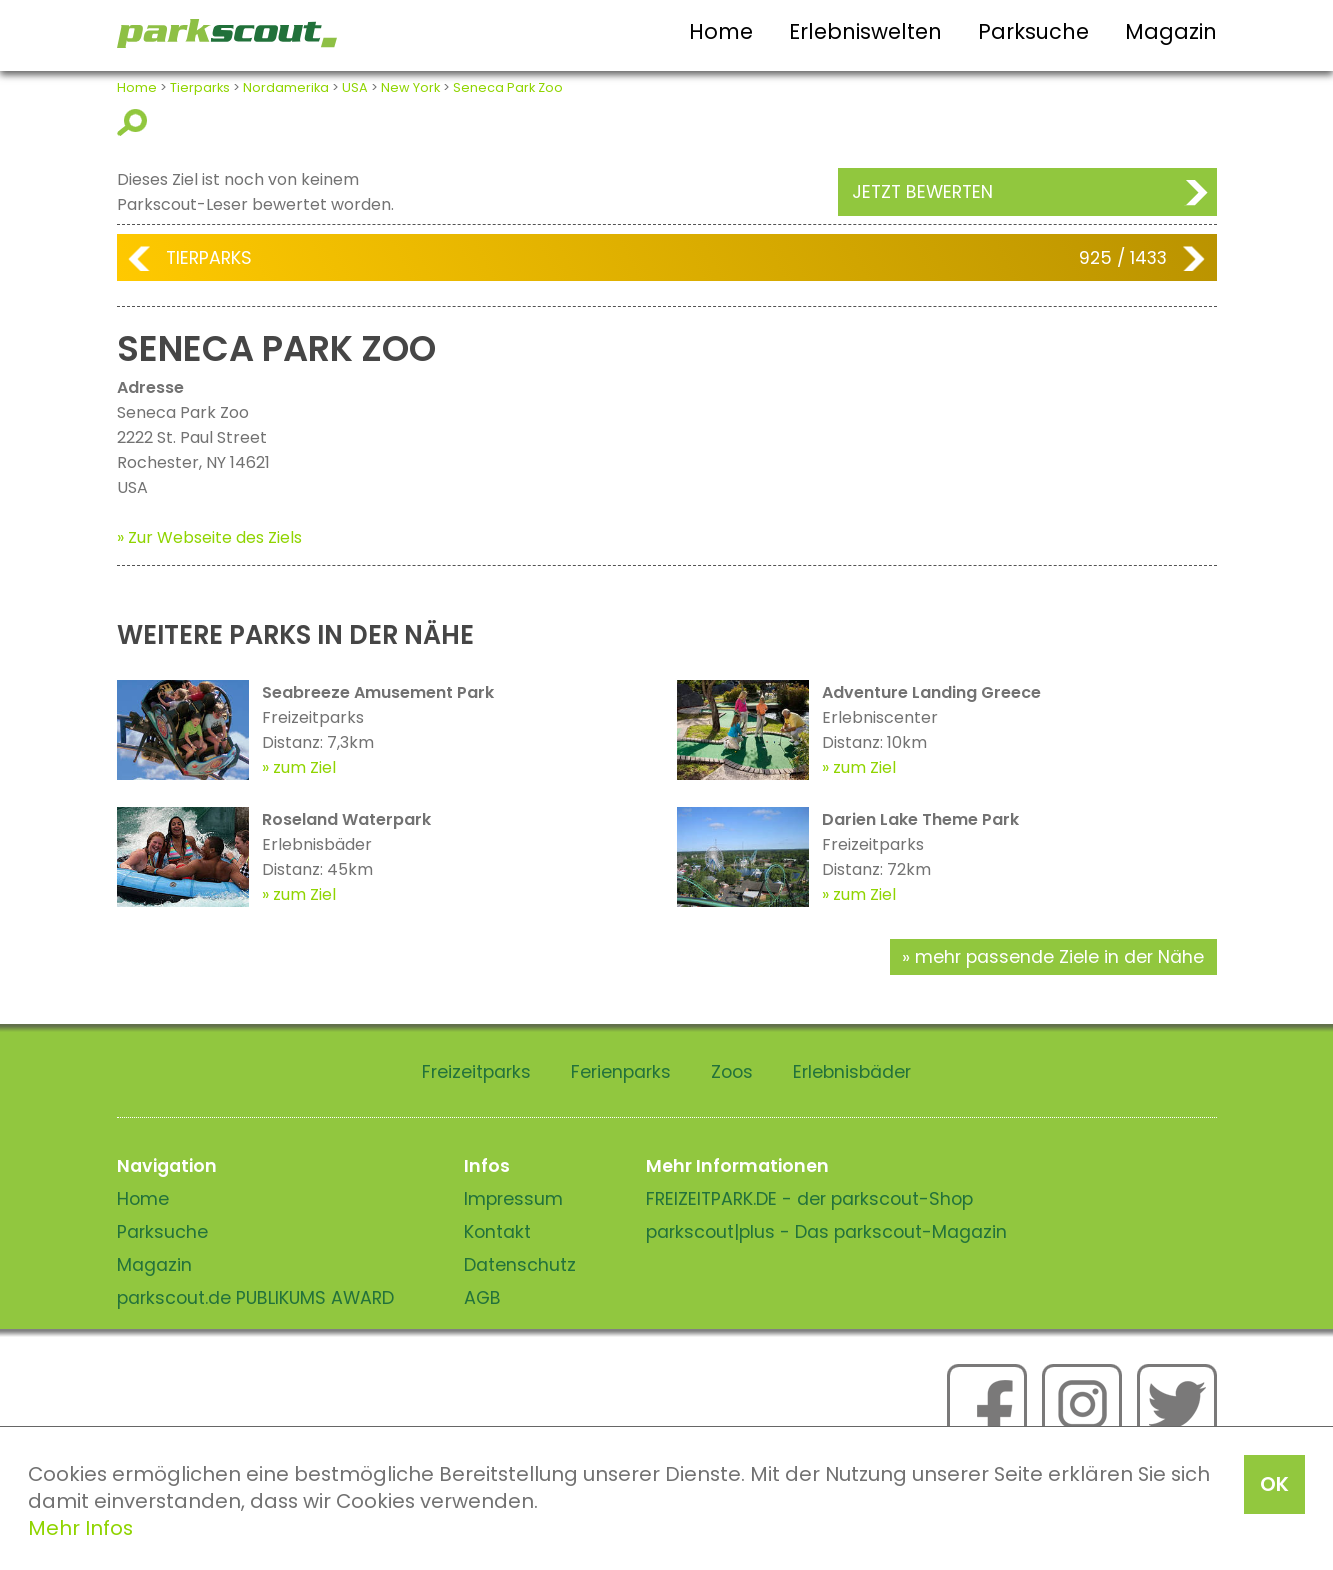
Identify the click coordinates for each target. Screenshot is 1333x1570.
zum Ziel (304, 767)
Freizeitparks (476, 1072)
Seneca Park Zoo (508, 87)
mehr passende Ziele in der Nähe (1059, 957)
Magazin (1171, 31)
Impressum (513, 1199)
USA (355, 87)
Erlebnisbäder (852, 1072)
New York (410, 87)
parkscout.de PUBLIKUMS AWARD (255, 1298)
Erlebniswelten (865, 31)
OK (1274, 1484)
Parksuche (1033, 31)
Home (721, 31)
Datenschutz (520, 1265)
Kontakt (497, 1232)
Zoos (732, 1072)
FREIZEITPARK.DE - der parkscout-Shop (809, 1199)
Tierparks (200, 87)
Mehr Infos (80, 1528)
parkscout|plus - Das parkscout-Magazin (826, 1232)
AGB (482, 1298)
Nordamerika (286, 87)
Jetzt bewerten (922, 192)
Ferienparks (621, 1072)
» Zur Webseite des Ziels (209, 537)
